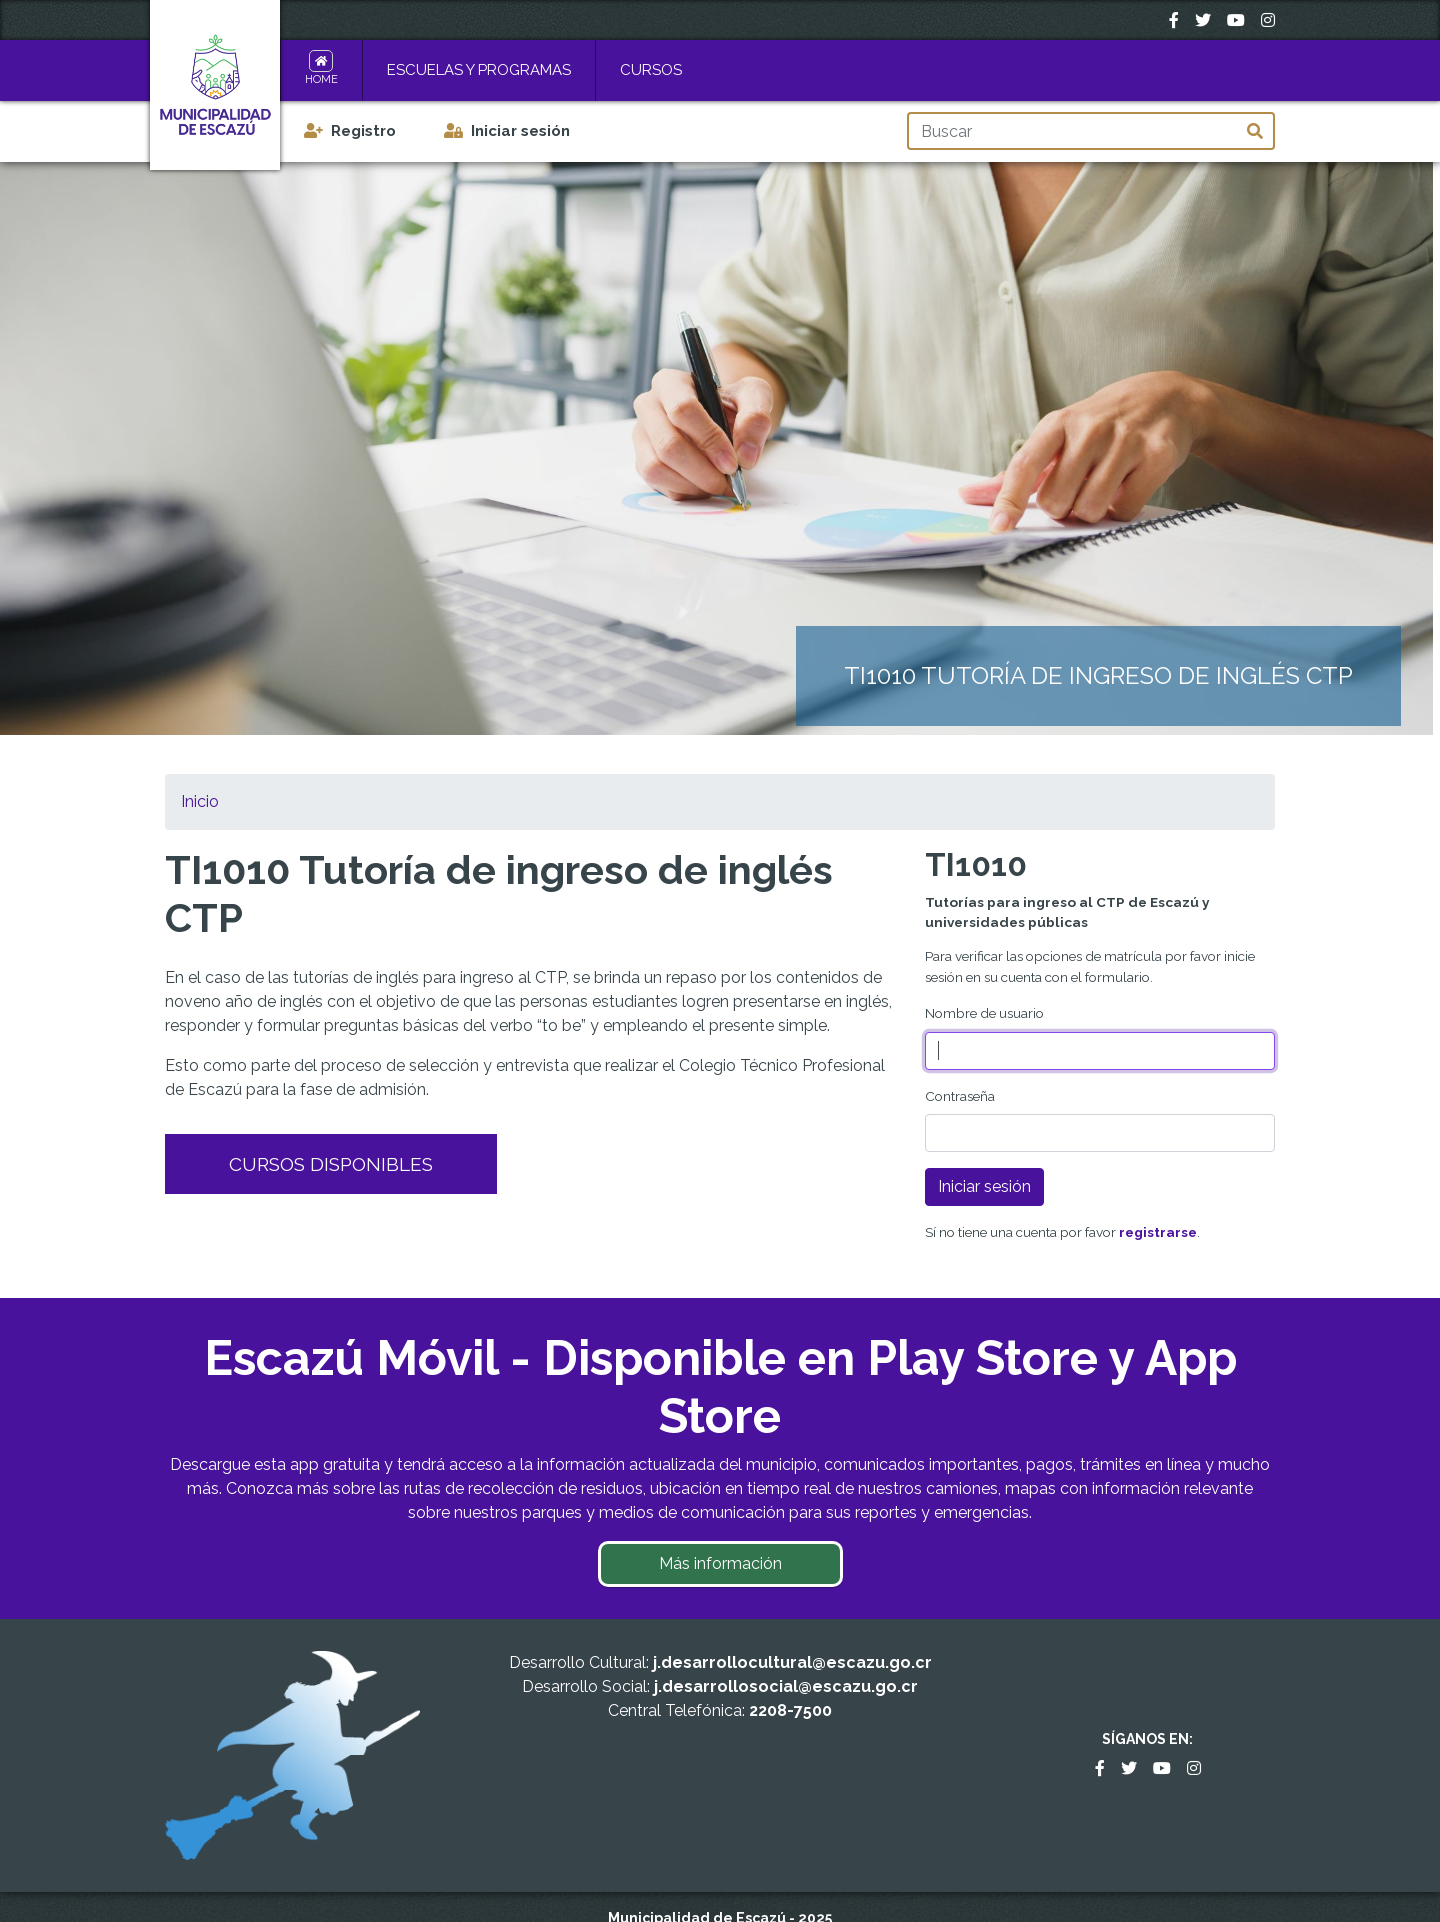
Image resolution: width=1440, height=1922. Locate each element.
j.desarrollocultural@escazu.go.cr (792, 1662)
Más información (720, 1563)
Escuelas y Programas (479, 70)
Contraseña (960, 1096)
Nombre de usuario (984, 1013)
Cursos (651, 70)
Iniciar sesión (520, 131)
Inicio (200, 801)
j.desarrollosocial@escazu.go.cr (786, 1686)
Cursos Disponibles (331, 1164)
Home (321, 79)
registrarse (1158, 1232)
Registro (363, 131)
